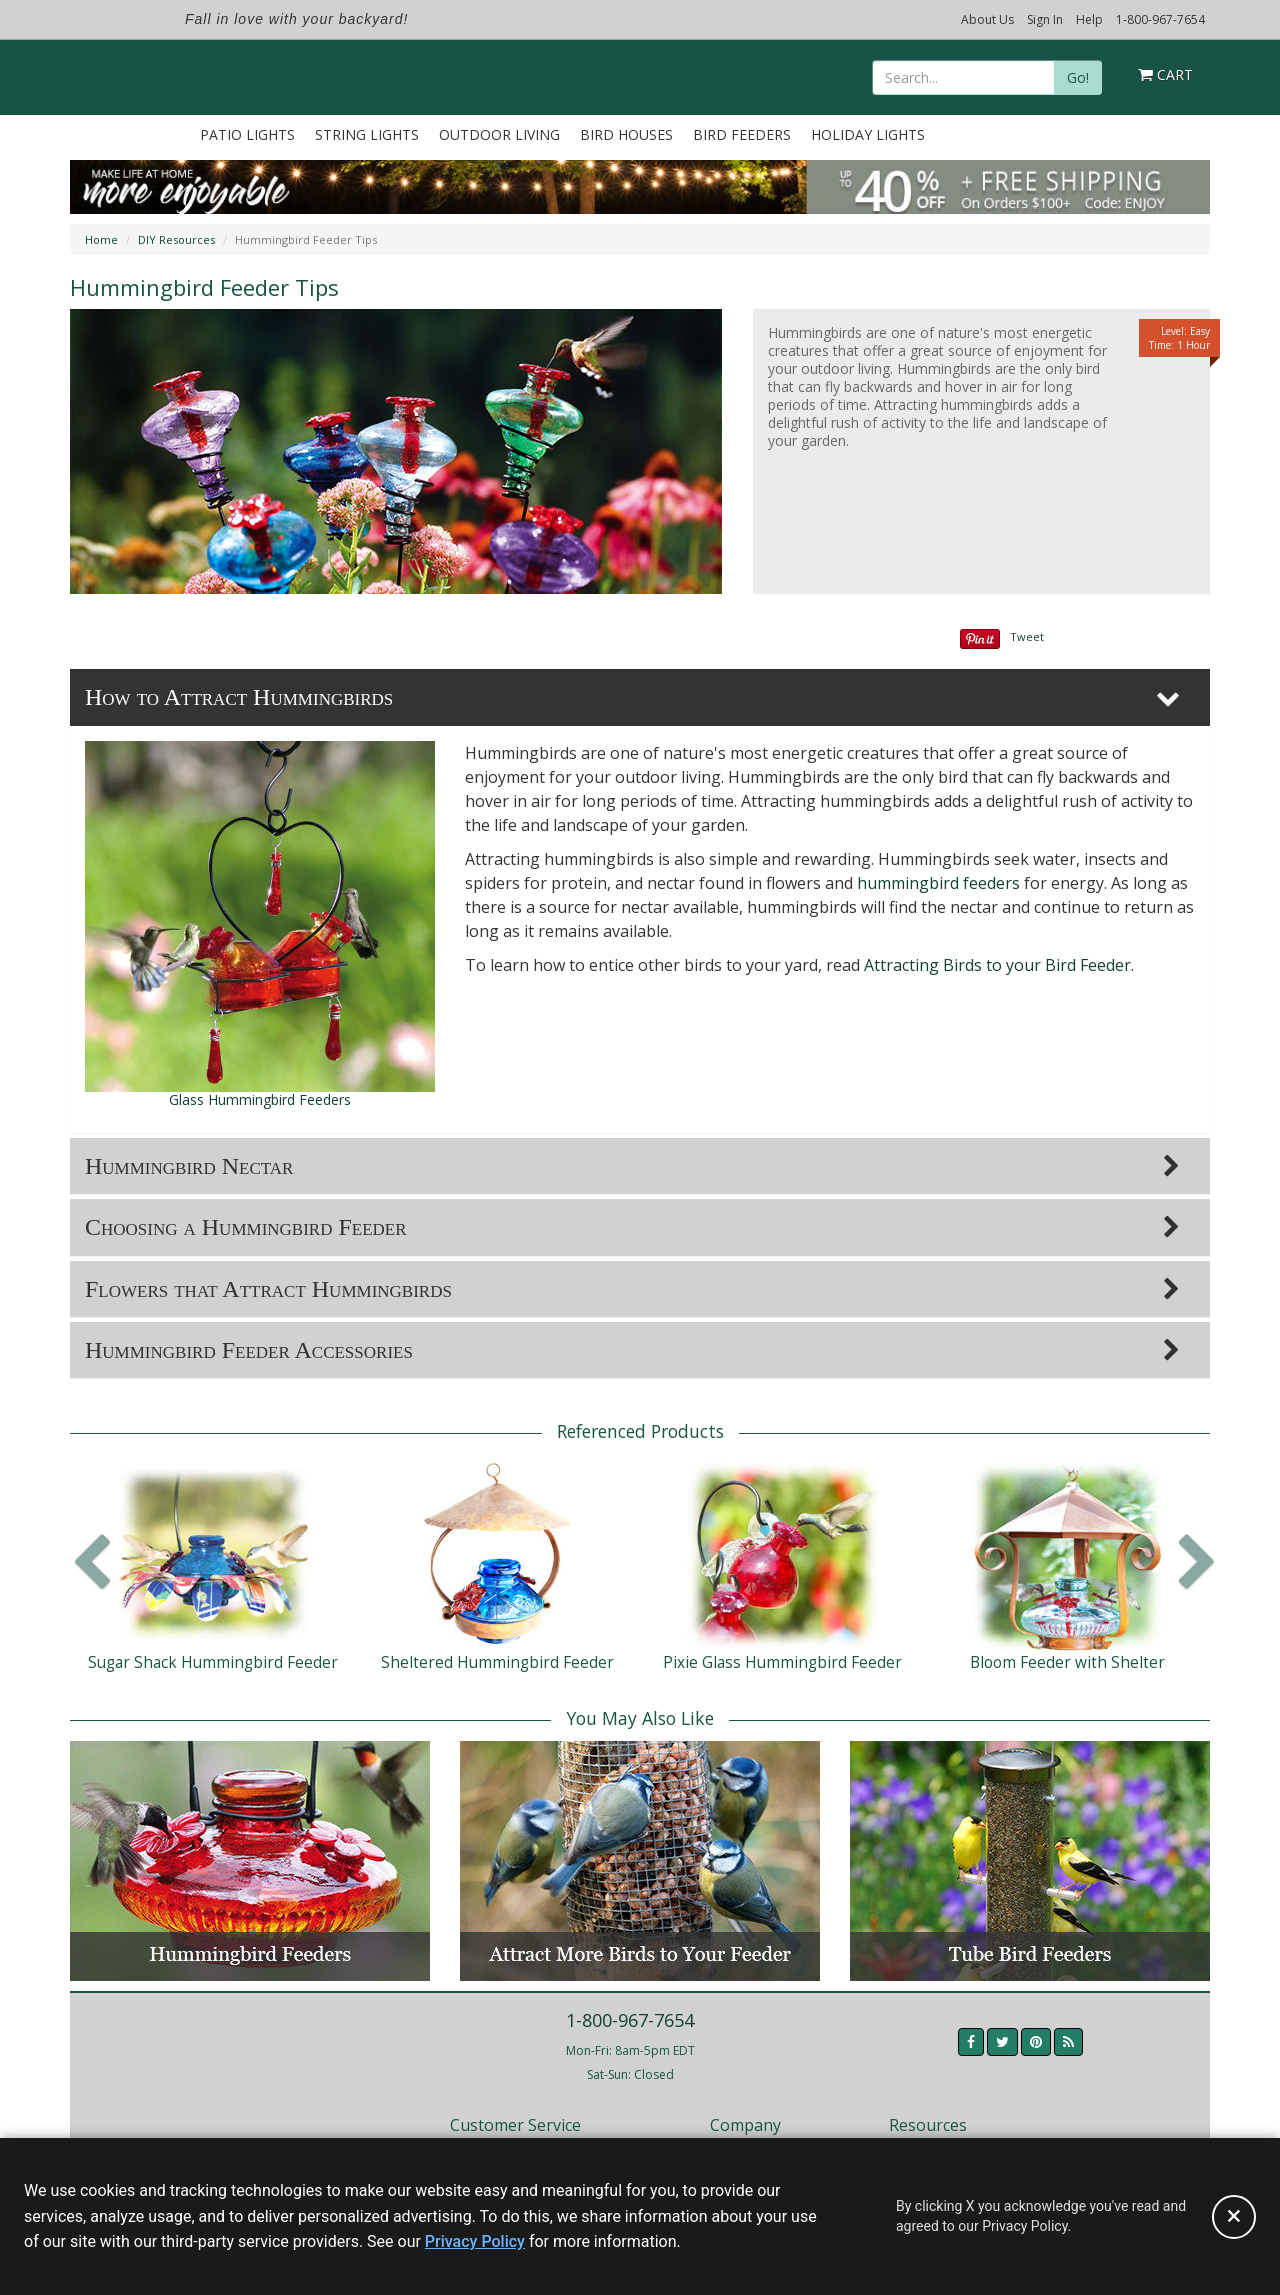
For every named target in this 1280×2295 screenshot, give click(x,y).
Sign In (1045, 19)
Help (1089, 19)
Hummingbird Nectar (189, 1166)
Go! (1078, 77)
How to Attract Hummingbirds (239, 697)
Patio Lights (247, 134)
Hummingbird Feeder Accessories (249, 1350)
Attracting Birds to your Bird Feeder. (999, 965)
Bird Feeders (742, 134)
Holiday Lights (868, 134)
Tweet (1027, 636)
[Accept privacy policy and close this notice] (1234, 2217)
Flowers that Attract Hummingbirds (268, 1289)
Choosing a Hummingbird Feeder (246, 1227)
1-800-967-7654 (1160, 19)
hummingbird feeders (938, 883)
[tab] (640, 697)
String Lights (367, 134)
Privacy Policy (475, 2241)
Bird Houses (626, 134)
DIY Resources (176, 239)
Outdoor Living (499, 134)
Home (101, 239)
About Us (987, 19)
